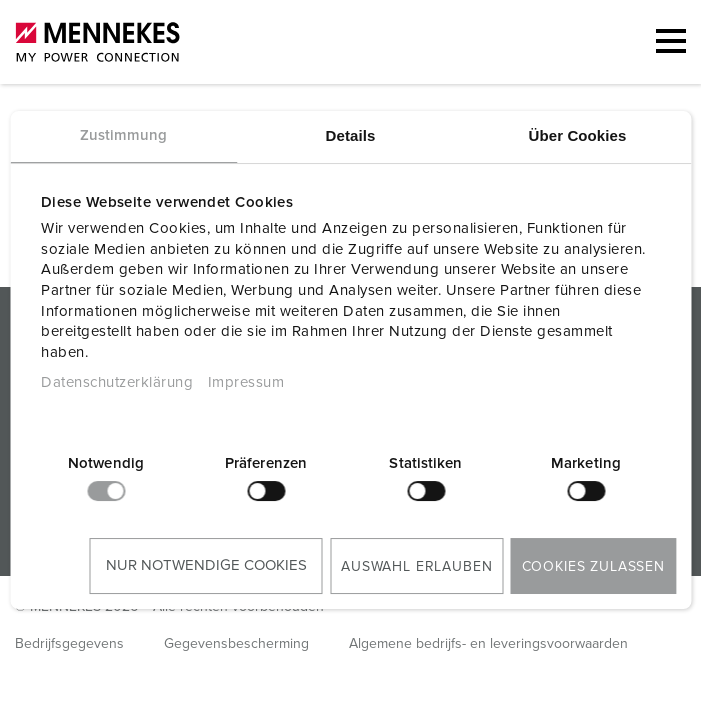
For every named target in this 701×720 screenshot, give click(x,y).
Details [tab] (351, 135)
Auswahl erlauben (416, 567)
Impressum (246, 382)
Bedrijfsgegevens (69, 644)
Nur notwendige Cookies (206, 565)
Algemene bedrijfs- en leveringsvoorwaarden (488, 644)
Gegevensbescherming (236, 644)
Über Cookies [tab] (578, 135)
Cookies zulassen (593, 567)
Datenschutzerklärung (117, 382)
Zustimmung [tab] (124, 135)
